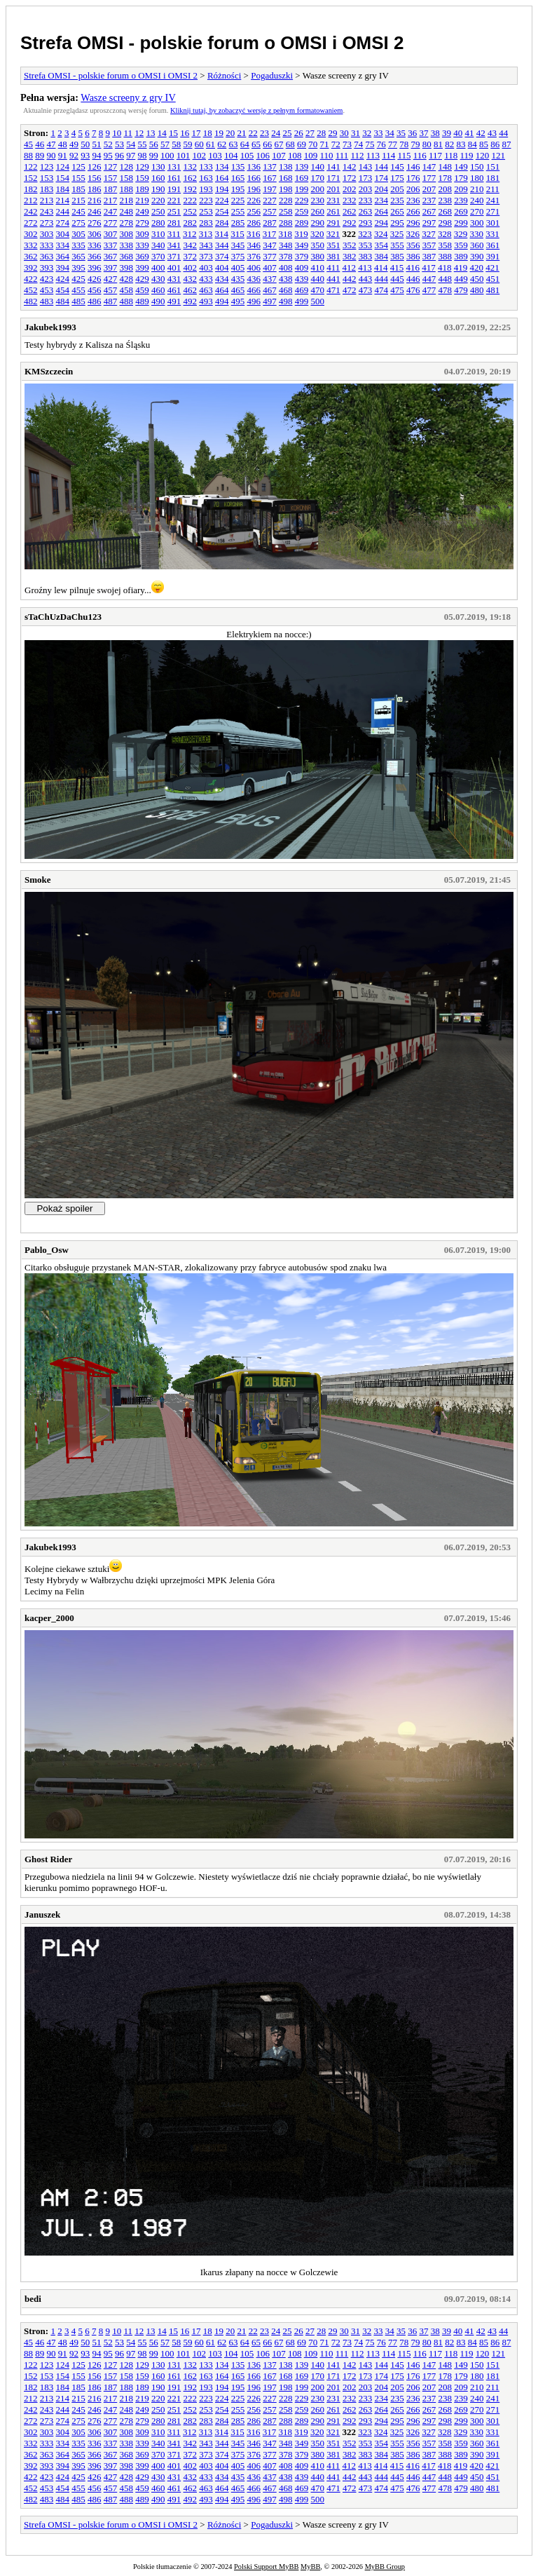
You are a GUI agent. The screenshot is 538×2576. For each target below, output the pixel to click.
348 (286, 245)
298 (446, 222)
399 (142, 267)
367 (111, 256)
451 (493, 278)
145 (397, 166)
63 (233, 144)
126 (95, 166)
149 (461, 166)
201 (333, 189)
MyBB (310, 2566)
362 (31, 256)
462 (191, 290)
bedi (33, 2298)
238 (446, 200)
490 (158, 301)
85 (483, 144)
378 (286, 256)
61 (210, 144)
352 (350, 245)
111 (342, 155)
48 (62, 144)
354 (382, 245)
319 (301, 234)
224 (222, 200)
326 (413, 234)
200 (318, 189)
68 (290, 144)
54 (130, 144)
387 (429, 256)
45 (28, 144)
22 (253, 133)
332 (31, 245)
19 (218, 133)
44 (503, 133)
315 (237, 234)
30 (344, 133)
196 (254, 189)
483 (47, 301)
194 (222, 189)
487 (111, 301)
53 (119, 144)
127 (111, 166)
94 (97, 155)
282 (191, 222)
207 (429, 189)
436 (254, 278)
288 (286, 222)
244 (63, 211)
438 (286, 278)
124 (63, 166)
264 (382, 211)
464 (222, 290)
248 (127, 211)
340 (158, 245)
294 (382, 222)
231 (333, 200)
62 (221, 144)
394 (63, 267)
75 (370, 144)
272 (31, 222)
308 (127, 234)
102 (200, 155)
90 (51, 155)
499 (302, 301)
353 (366, 245)
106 (263, 155)
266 (413, 211)
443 (366, 278)
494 (222, 301)
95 (108, 155)
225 (238, 200)
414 (381, 267)
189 (142, 189)
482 (31, 301)
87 (506, 144)
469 (302, 290)
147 (429, 166)
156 (95, 177)
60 (199, 144)
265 (397, 211)
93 (85, 155)
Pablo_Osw (47, 1250)
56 (153, 144)
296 (413, 222)
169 (302, 177)
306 (95, 234)
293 (366, 222)
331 (492, 234)
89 (39, 155)
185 (78, 189)
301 (493, 222)
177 (429, 177)
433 (206, 278)
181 (493, 177)
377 (270, 256)
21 (241, 133)
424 (63, 278)
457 (111, 290)
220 (158, 200)
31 (355, 133)
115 (404, 155)
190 (158, 189)
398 (127, 267)
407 (270, 267)
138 (286, 166)
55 (142, 144)
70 (312, 144)
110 (326, 155)
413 (365, 267)
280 (158, 222)
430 (158, 278)
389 (461, 256)
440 (318, 278)
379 (302, 256)
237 (429, 200)
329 (461, 234)
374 (222, 256)
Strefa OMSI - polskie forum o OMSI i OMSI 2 (212, 42)
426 (95, 278)
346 (254, 245)
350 (318, 245)
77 (392, 144)
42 (480, 133)
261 (333, 211)
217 (111, 200)
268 (446, 211)
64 (244, 144)
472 (350, 290)
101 (184, 155)
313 (206, 234)
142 (350, 166)
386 (413, 256)
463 (206, 290)
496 (254, 301)
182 (31, 189)
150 (477, 166)
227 (270, 200)
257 (270, 211)
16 (184, 133)
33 (377, 133)
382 (350, 256)
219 (142, 200)
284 (222, 222)
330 (477, 234)
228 (286, 200)
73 (347, 144)
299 (461, 222)
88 (28, 155)
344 (222, 245)
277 (111, 222)
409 (302, 267)
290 (318, 222)
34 (389, 133)
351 (333, 245)
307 (111, 234)
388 (446, 256)
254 (222, 211)
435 (238, 278)
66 (267, 144)
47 (51, 144)
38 (435, 133)
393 (47, 267)
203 (366, 189)
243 (47, 211)
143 (366, 166)
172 (350, 177)
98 (142, 155)
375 (238, 256)
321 (333, 234)
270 (477, 211)
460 (158, 290)
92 (73, 155)
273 (47, 222)
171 (333, 177)
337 (111, 245)
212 (31, 200)
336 (95, 245)
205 (397, 189)
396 (95, 267)
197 (270, 189)
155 (78, 177)
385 (397, 256)
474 (382, 290)
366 (95, 256)
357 (429, 245)
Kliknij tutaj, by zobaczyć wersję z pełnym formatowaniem (256, 110)
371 (174, 256)
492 (191, 301)
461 (174, 290)
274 (63, 222)
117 (435, 155)
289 (302, 222)
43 (492, 133)
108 (295, 155)
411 (333, 267)
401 (174, 267)
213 (47, 200)
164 (222, 177)
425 (78, 278)
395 (78, 267)
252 (191, 211)
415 (397, 267)
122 (31, 166)
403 (206, 267)
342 (191, 245)
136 (254, 166)
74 (358, 144)
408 (286, 267)
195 (238, 189)
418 (445, 267)
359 (461, 245)
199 (302, 189)
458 (127, 290)
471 (333, 290)
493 (206, 301)
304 (63, 234)
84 (472, 144)
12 (139, 133)
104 (231, 155)
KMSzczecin (49, 371)
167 (270, 177)
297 (429, 222)
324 (381, 234)
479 (461, 290)
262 (350, 211)
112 (357, 155)
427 (111, 278)
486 (95, 301)
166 (254, 177)
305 (78, 234)
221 (174, 200)
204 (382, 189)
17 (195, 133)
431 (174, 278)
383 (366, 256)
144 (382, 166)
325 (397, 234)
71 (324, 144)
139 (302, 166)
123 (47, 166)
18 (207, 133)
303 (47, 234)
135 (238, 166)
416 (413, 267)
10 (116, 133)
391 (493, 256)
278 (127, 222)
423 (47, 278)
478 (446, 290)
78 (403, 144)
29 (332, 133)
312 (190, 234)
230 (318, 200)
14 (162, 133)
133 (206, 166)
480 (477, 290)
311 (174, 234)
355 (397, 245)
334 (63, 245)
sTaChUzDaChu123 (63, 616)
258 (286, 211)
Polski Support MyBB (266, 2566)
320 (317, 234)
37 (423, 133)
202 (350, 189)
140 (318, 166)
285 (238, 222)
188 (127, 189)
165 (238, 177)
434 (222, 278)
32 (366, 133)
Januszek (42, 1914)
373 (206, 256)
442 (350, 278)
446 (413, 278)
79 (415, 144)
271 (493, 211)
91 (62, 155)
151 (493, 166)
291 (333, 222)
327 (429, 234)
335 (78, 245)
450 (477, 278)
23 (264, 133)
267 (429, 211)
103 (215, 155)
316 (254, 234)
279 (142, 222)
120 (483, 155)
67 (279, 144)
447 (429, 278)
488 (127, 301)
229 (302, 200)
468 (286, 290)
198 (286, 189)
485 (78, 301)
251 (174, 211)
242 (31, 211)
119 (467, 155)
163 (206, 177)
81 (438, 144)
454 (63, 290)
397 (111, 267)
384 (382, 256)
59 (188, 144)
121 (499, 155)
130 (158, 166)
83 (461, 144)
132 (191, 166)
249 (142, 211)
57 (165, 144)
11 (127, 133)
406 (254, 267)
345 (238, 245)
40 (457, 133)
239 (461, 200)
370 (158, 256)
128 (127, 166)
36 (412, 133)
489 (142, 301)
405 (238, 267)
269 (461, 211)
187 (111, 189)
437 (270, 278)
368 (127, 256)
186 (95, 189)
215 (78, 200)
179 (461, 177)
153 (47, 177)
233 (366, 200)
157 (111, 177)
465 (238, 290)
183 (47, 189)
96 (119, 155)
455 (78, 290)
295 (397, 222)
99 (153, 155)
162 (191, 177)
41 (469, 133)
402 (191, 267)
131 (174, 166)
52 (108, 144)
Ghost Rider (48, 1859)
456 (95, 290)
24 (275, 133)
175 (397, 177)
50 (85, 144)
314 (222, 234)
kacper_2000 (49, 1618)
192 (191, 189)
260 (318, 211)
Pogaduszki (272, 75)
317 (270, 234)
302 (31, 234)
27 (310, 133)
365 (78, 256)
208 (446, 189)
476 (413, 290)
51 (97, 144)
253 (206, 211)
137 (270, 166)
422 (31, 278)
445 (397, 278)
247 (111, 211)
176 (413, 177)
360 (477, 245)
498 (286, 301)
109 (311, 155)
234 (382, 200)
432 (191, 278)
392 (31, 267)
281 (174, 222)
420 (477, 267)
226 (254, 200)
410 (318, 267)
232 (350, 200)
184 (63, 189)
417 (429, 267)
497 (270, 301)
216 (95, 200)
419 (461, 267)
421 (492, 267)
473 (366, 290)
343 (206, 245)
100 (167, 155)
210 (477, 189)
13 (150, 133)
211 (492, 189)
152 (31, 177)
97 (130, 155)
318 (286, 234)
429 (142, 278)
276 (95, 222)
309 (142, 234)
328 (445, 234)
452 (31, 290)
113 (373, 155)
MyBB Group (385, 2566)
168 (286, 177)
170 (318, 177)
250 (158, 211)
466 (254, 290)
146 (413, 166)
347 (270, 245)
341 (174, 245)
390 (477, 256)
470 (318, 290)
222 (191, 200)
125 (78, 166)
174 (382, 177)
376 (254, 256)
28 (321, 133)
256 (254, 211)
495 (238, 301)
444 (382, 278)
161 (174, 177)
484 (63, 301)
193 (206, 189)
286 (254, 222)
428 (127, 278)
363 (47, 256)
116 (420, 155)
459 (142, 290)
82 (449, 144)
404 (222, 267)
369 (142, 256)
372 (191, 256)
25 (286, 133)
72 (335, 144)
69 (301, 144)
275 (78, 222)
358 (446, 245)
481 (493, 290)
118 (450, 155)
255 (238, 211)
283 (206, 222)
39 (446, 133)
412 (350, 267)
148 (446, 166)
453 (47, 290)
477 (429, 290)
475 (397, 290)
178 (446, 177)
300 (477, 222)
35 (401, 133)
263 (366, 211)
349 (302, 245)
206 (413, 189)
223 (206, 200)
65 (256, 144)
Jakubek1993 (50, 327)
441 (333, 278)
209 (461, 189)
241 (493, 200)
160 (158, 177)
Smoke (38, 879)
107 (279, 155)
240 (477, 200)
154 (63, 177)
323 (365, 234)
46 (39, 144)
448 (446, 278)
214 (63, 200)
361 (493, 245)
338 (127, 245)
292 (350, 222)
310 (158, 234)
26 (298, 133)
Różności (224, 75)
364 (63, 256)
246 (95, 211)
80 (427, 144)
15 (173, 133)
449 (461, 278)
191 (174, 189)
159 (142, 177)
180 (477, 177)
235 (397, 200)
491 (174, 301)
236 (413, 200)
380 (318, 256)
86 (494, 144)
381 (333, 256)
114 (388, 155)
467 (270, 290)
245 (78, 211)
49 (73, 144)
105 (247, 155)
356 (413, 245)
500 (318, 301)
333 (47, 245)
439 (302, 278)
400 (158, 267)
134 (222, 166)
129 (142, 166)
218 (127, 200)
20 (230, 133)
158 (127, 177)
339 (142, 245)
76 (381, 144)
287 (270, 222)
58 (176, 144)
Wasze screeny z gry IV (128, 97)
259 (302, 211)
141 (333, 166)
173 (366, 177)
